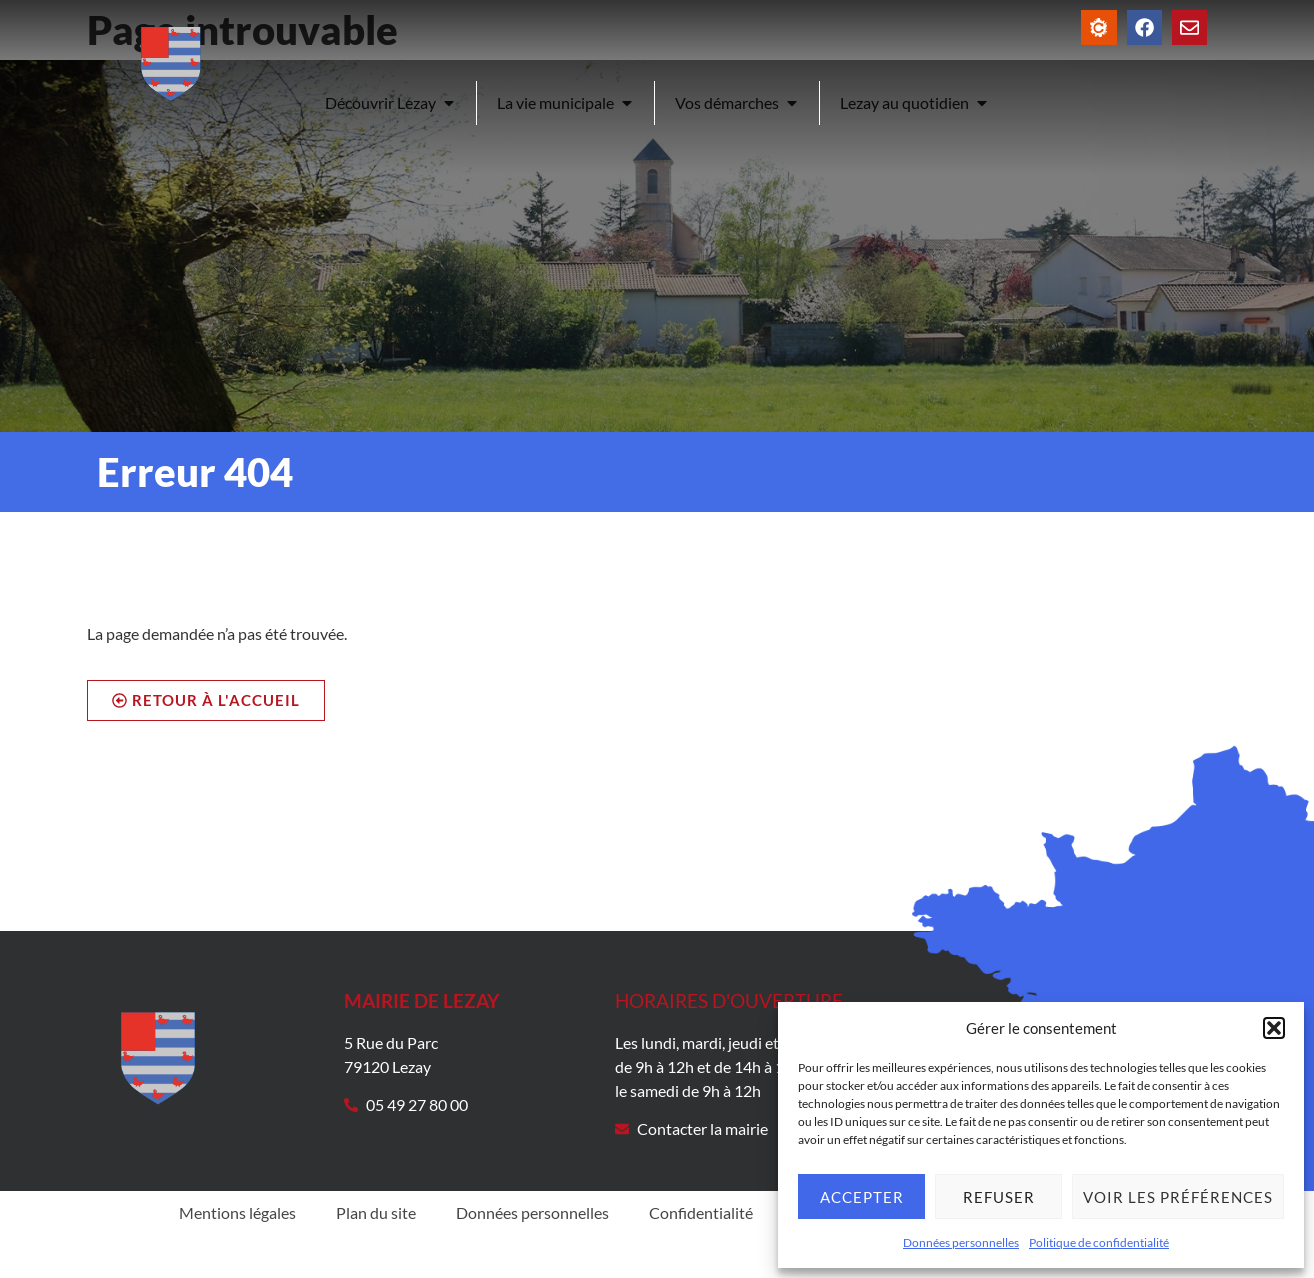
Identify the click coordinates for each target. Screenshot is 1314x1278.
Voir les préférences (1178, 1197)
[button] (1274, 1028)
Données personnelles (961, 1242)
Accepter (862, 1197)
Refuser (999, 1197)
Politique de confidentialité (1099, 1242)
